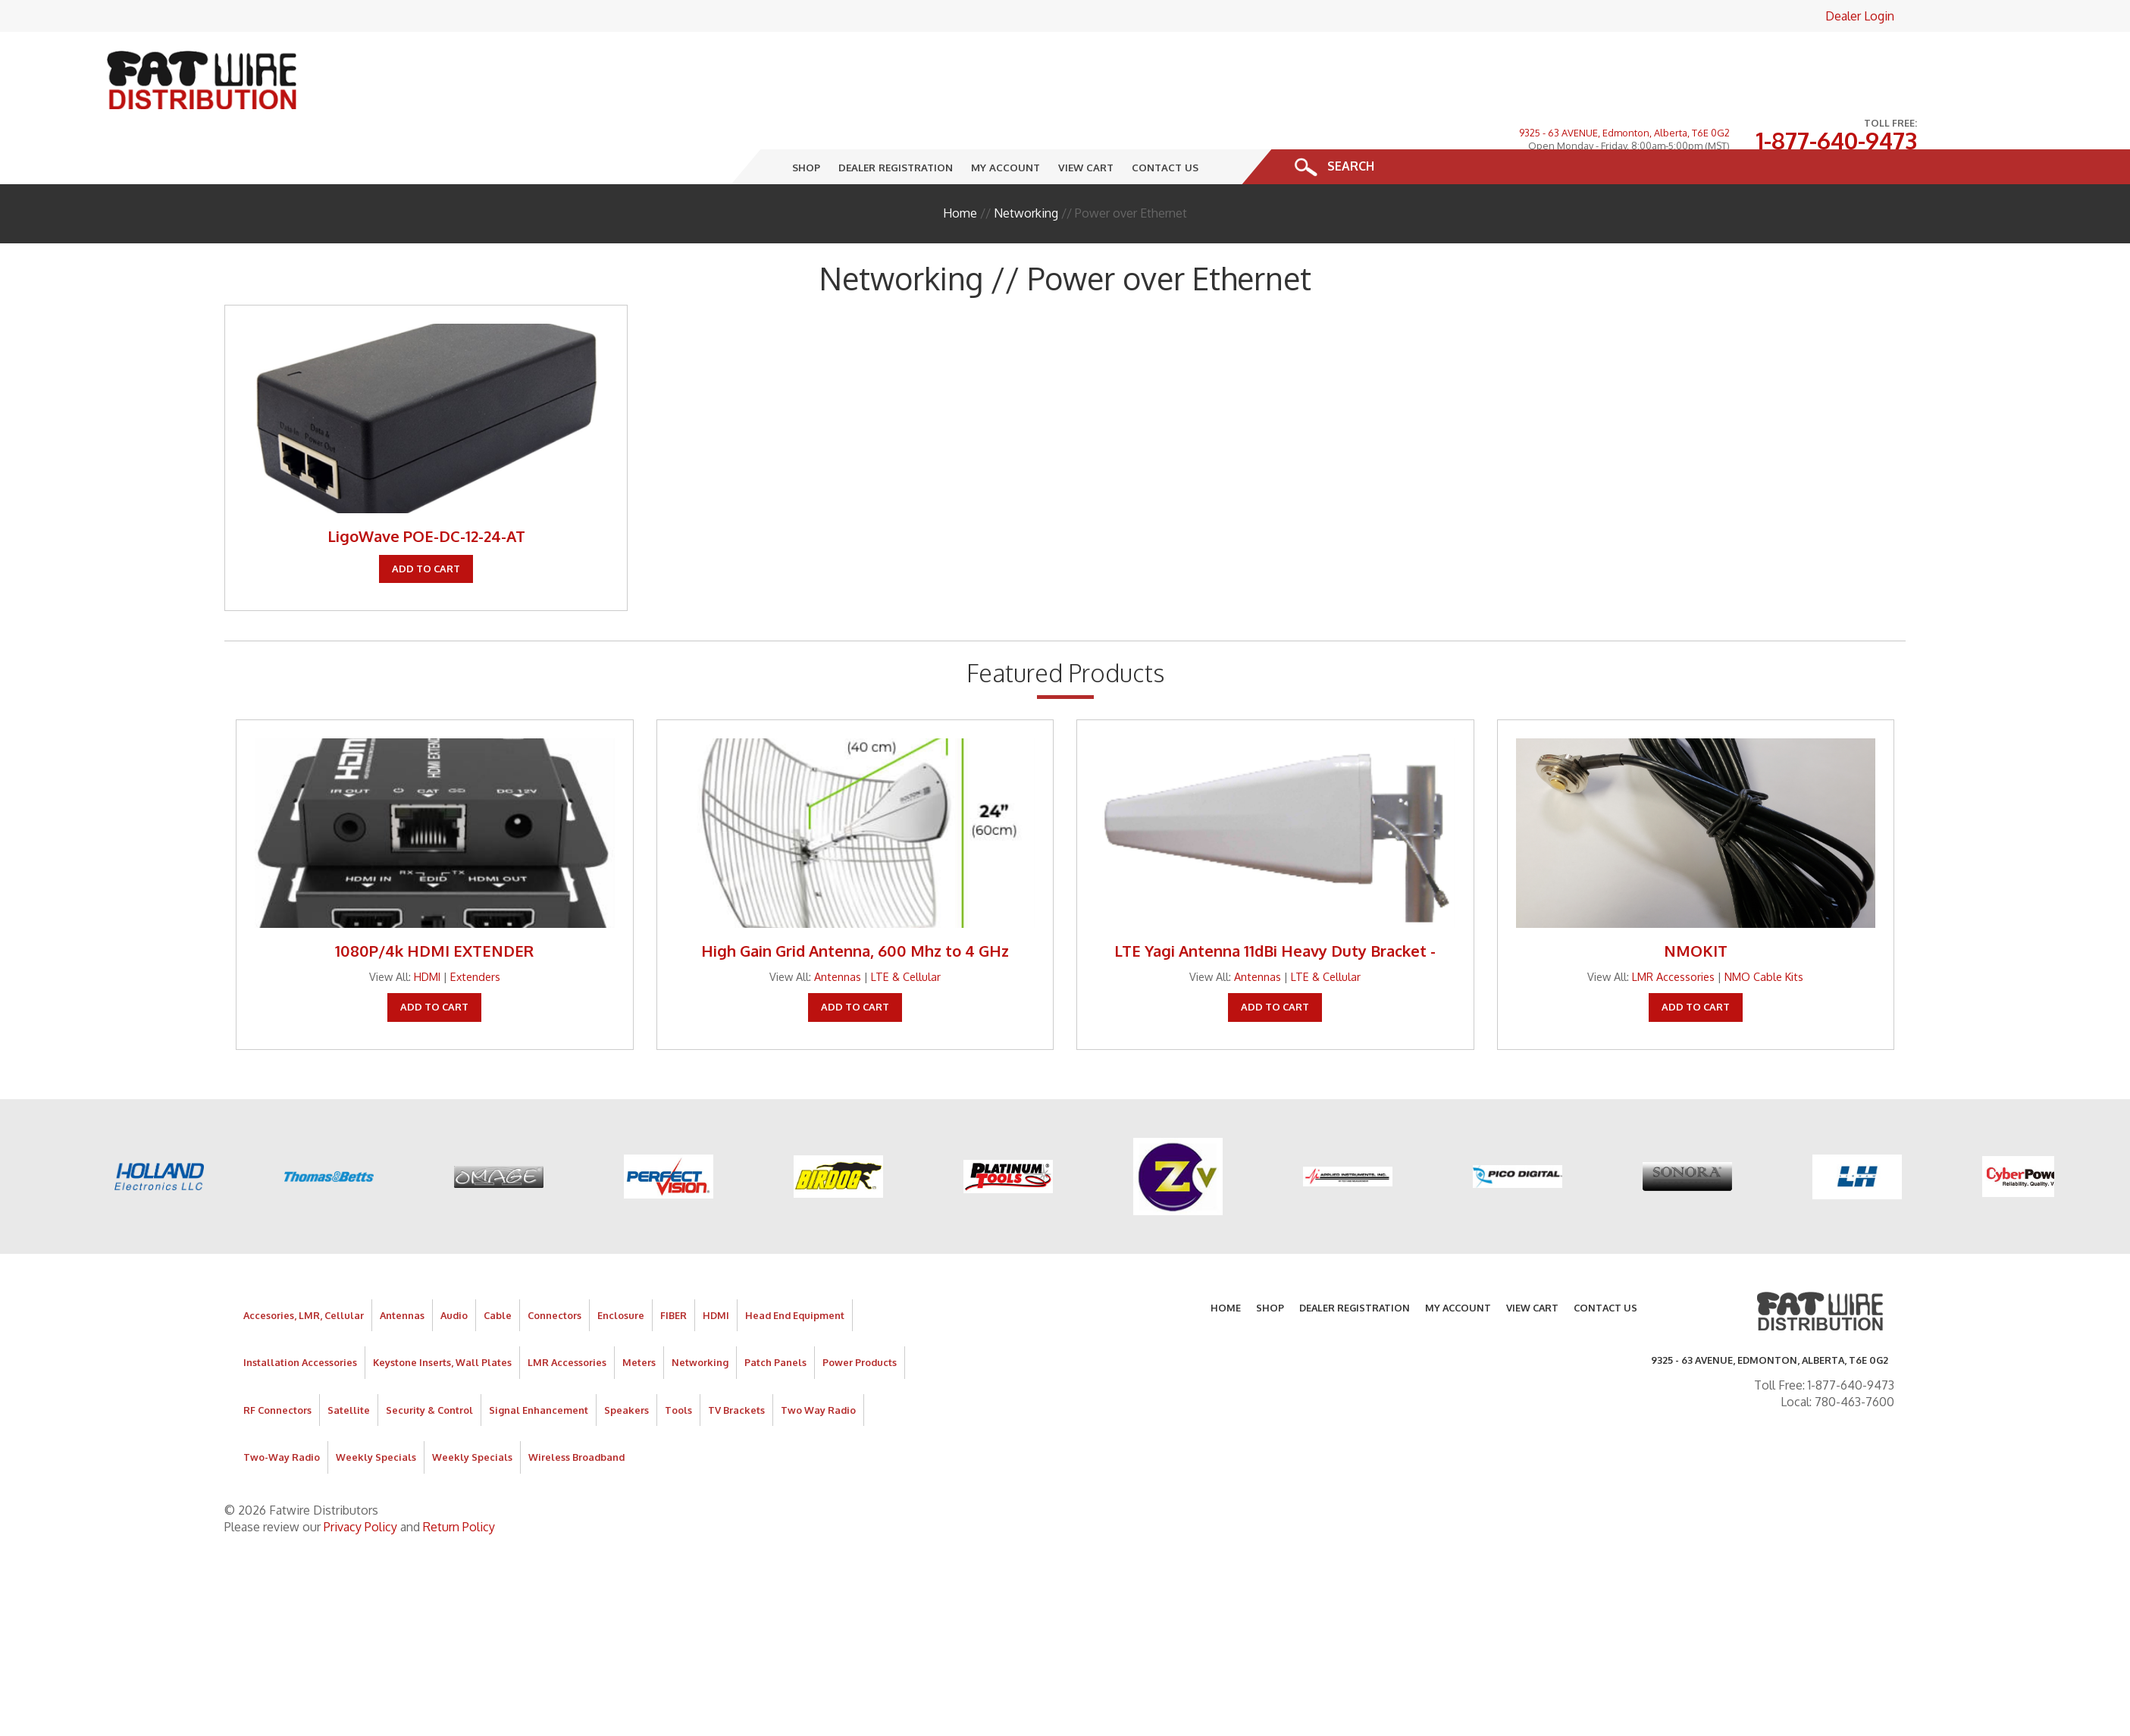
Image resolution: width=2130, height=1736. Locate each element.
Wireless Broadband (576, 1408)
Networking (1026, 164)
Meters (639, 1314)
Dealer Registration (895, 118)
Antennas (837, 928)
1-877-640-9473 (1836, 67)
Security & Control (429, 1361)
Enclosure (620, 1267)
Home (960, 164)
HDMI (427, 928)
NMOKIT (1695, 902)
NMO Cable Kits (1763, 928)
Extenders (475, 928)
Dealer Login (1859, 16)
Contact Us (1165, 118)
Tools (678, 1361)
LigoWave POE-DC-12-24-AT (426, 488)
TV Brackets (736, 1361)
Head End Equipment (794, 1267)
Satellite (348, 1361)
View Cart (1086, 118)
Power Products (859, 1314)
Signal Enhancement (538, 1361)
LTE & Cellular (906, 928)
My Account (1005, 118)
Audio (454, 1267)
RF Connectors (277, 1361)
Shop (806, 118)
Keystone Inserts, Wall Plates (442, 1314)
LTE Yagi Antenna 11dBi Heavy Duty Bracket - (1275, 902)
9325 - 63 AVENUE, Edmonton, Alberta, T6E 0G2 (1624, 59)
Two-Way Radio (281, 1408)
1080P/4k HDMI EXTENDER (434, 902)
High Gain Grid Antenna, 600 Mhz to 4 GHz (855, 902)
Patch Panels (775, 1314)
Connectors (554, 1267)
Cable (498, 1267)
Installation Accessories (300, 1314)
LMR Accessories (1673, 928)
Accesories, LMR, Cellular (303, 1267)
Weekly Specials (376, 1408)
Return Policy (459, 1478)
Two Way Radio (818, 1361)
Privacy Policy (360, 1478)
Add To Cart (426, 520)
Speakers (626, 1361)
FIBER (673, 1267)
